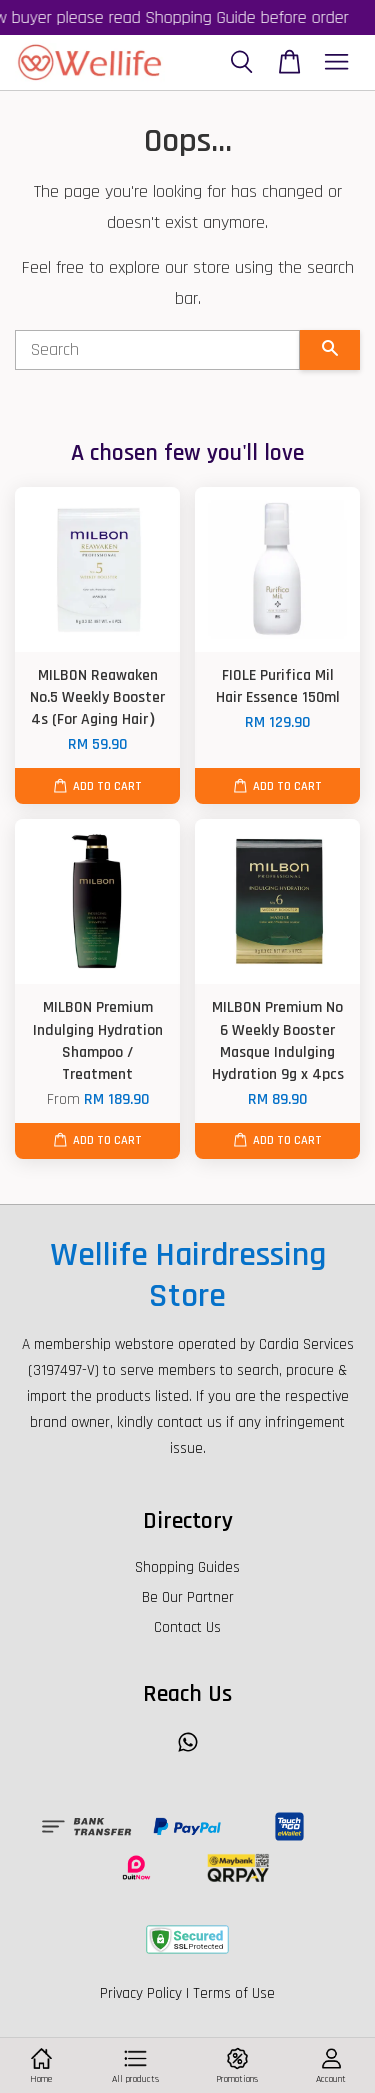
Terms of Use (234, 1993)
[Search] (157, 350)
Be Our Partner (188, 1597)
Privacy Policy (141, 1993)
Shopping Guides (187, 1567)
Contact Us (187, 1627)
